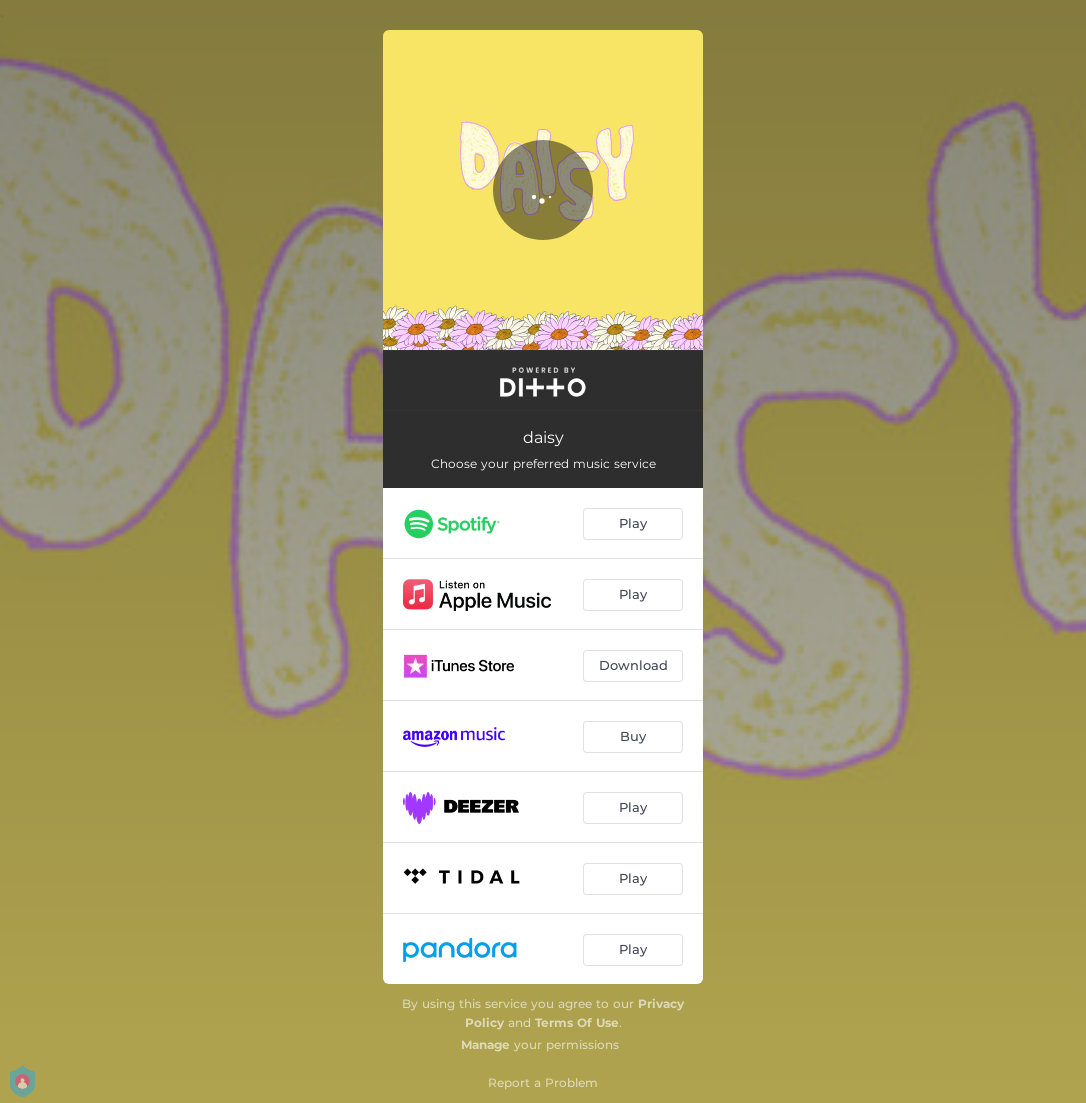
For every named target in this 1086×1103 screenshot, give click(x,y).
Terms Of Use (577, 1022)
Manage (485, 1044)
